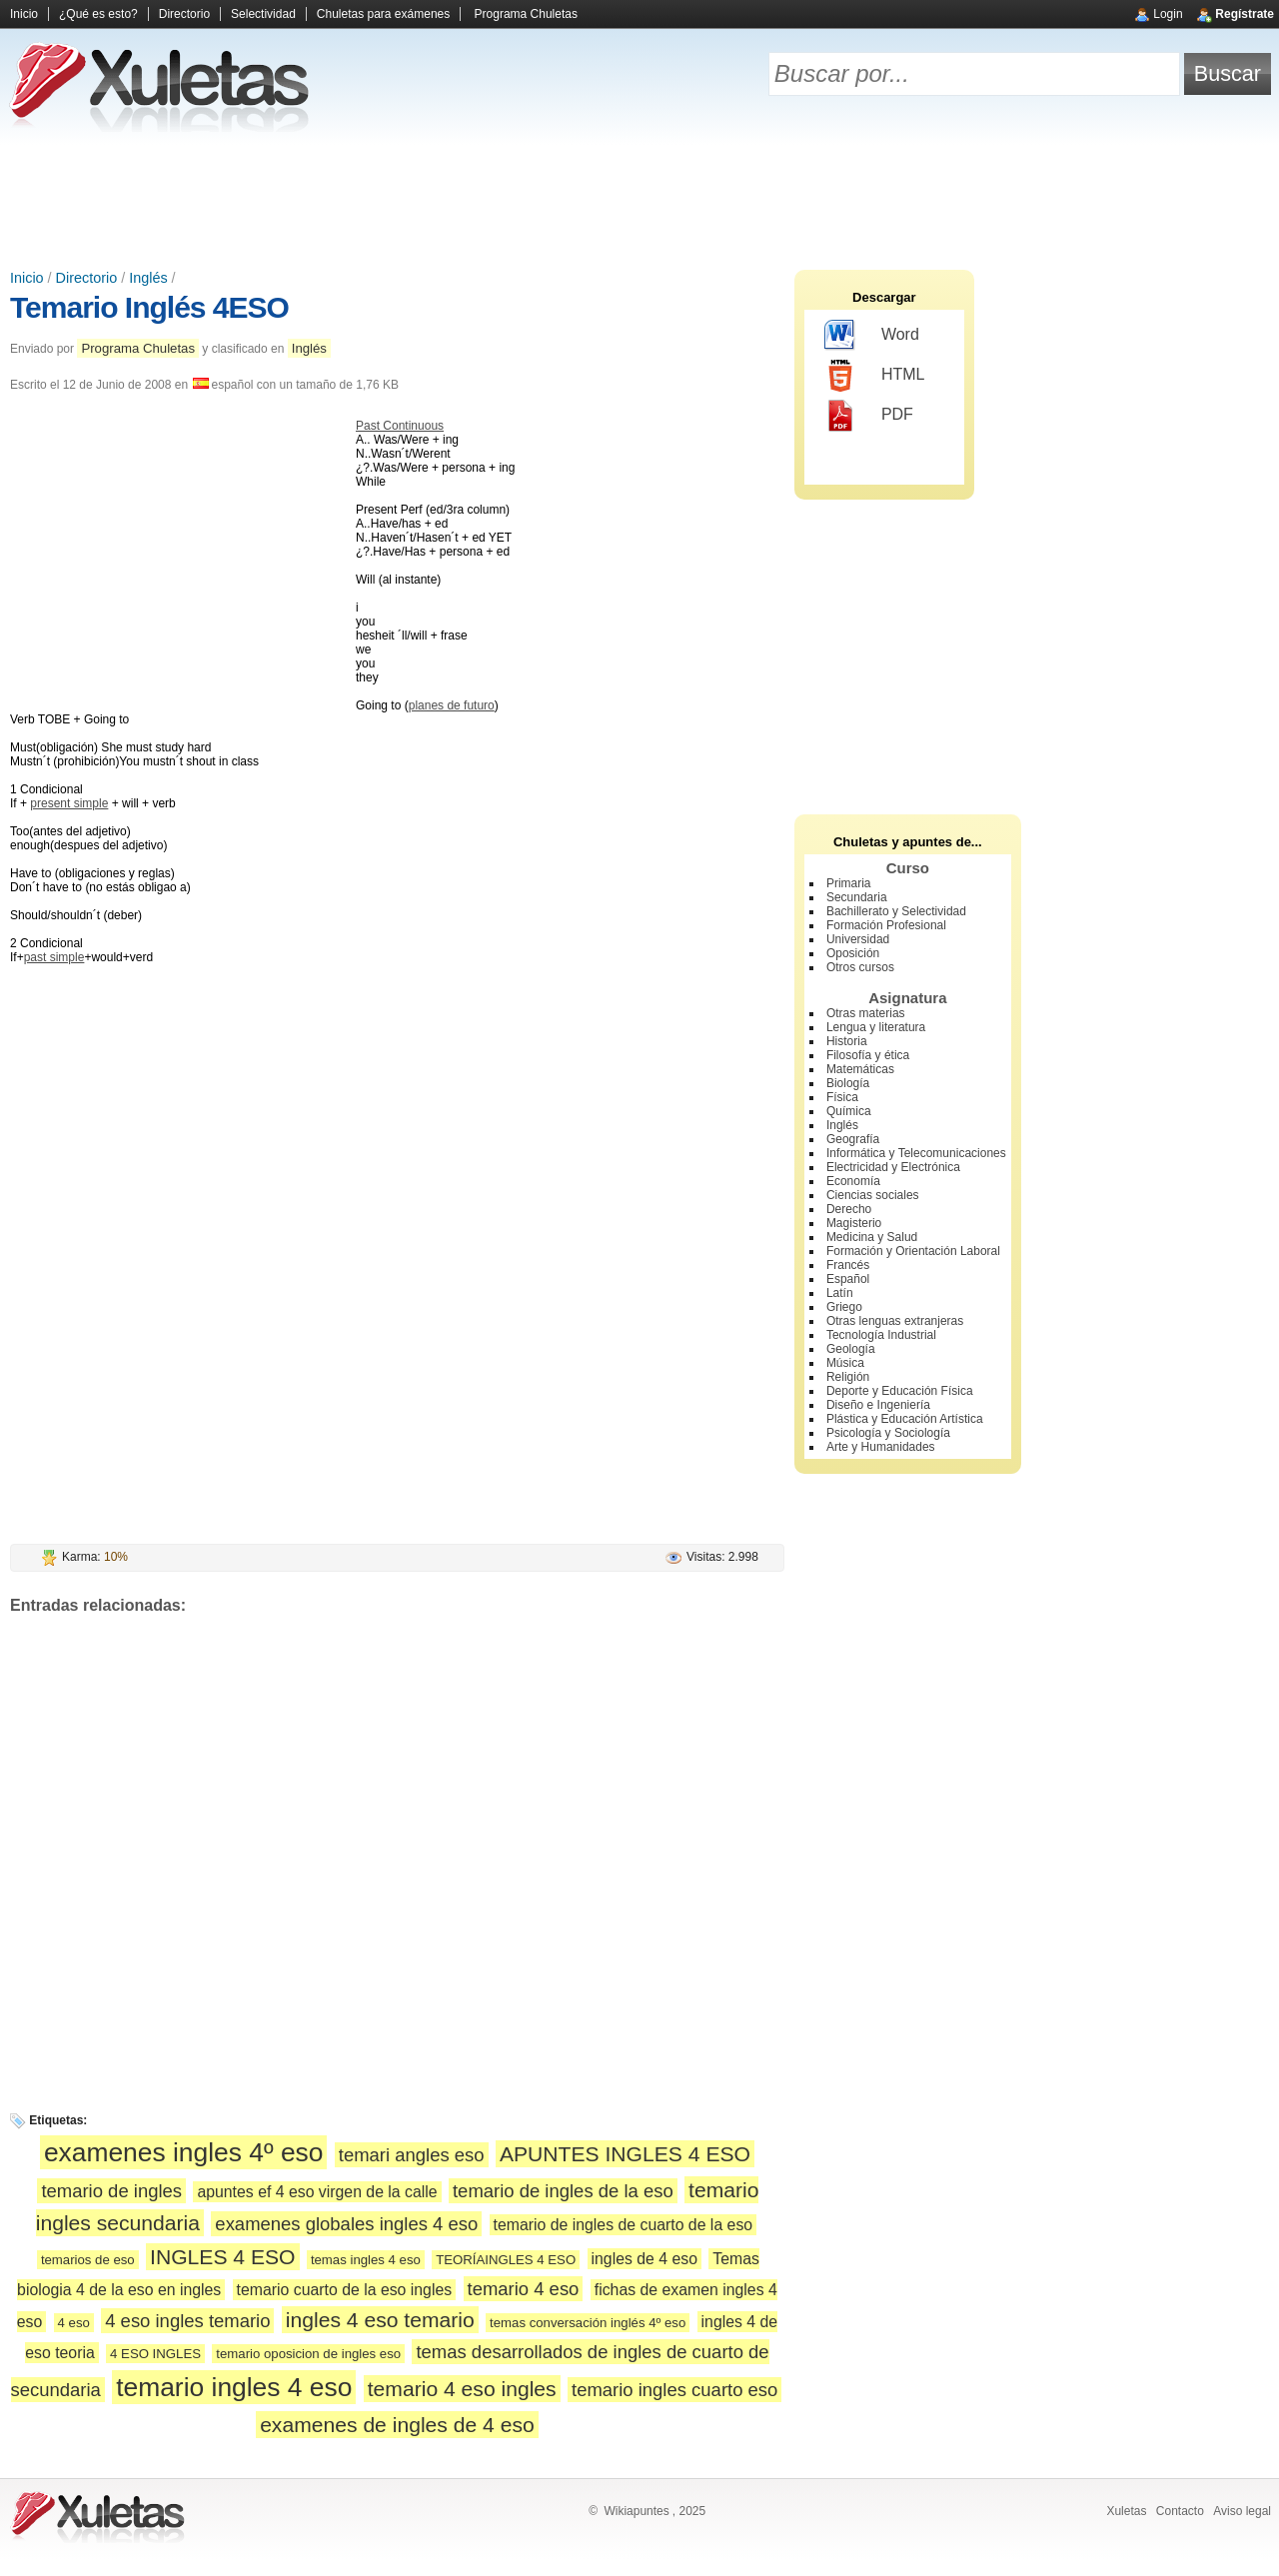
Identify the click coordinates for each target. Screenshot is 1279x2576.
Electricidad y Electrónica (893, 1167)
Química (848, 1111)
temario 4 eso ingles (462, 2388)
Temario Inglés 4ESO (149, 307)
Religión (847, 1377)
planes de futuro (452, 705)
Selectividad (263, 14)
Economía (853, 1181)
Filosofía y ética (867, 1055)
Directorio (184, 14)
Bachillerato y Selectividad (896, 911)
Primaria (848, 883)
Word (871, 336)
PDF (868, 416)
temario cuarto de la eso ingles (345, 2289)
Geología (850, 1349)
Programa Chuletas (526, 14)
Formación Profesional (886, 925)
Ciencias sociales (872, 1195)
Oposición (852, 953)
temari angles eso (412, 2154)
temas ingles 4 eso (366, 2259)
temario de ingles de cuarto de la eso (623, 2224)
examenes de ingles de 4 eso (397, 2424)
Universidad (857, 939)
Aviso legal (1242, 2511)
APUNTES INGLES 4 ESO (625, 2153)
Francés (847, 1265)
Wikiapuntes (636, 2511)
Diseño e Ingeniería (878, 1405)
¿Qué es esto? (98, 14)
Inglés (148, 278)
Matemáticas (860, 1069)
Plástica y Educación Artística (904, 1419)
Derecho (848, 1209)
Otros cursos (860, 967)
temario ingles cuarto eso (674, 2389)
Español (847, 1279)
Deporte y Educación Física (899, 1391)
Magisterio (853, 1223)
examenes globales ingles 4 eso (346, 2223)
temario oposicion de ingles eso (308, 2353)
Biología (847, 1083)
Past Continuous (400, 426)
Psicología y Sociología (888, 1433)
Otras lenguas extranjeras (894, 1321)
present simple (69, 803)
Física (842, 1097)
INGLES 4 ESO (222, 2256)
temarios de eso (88, 2259)
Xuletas (1126, 2511)
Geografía (852, 1139)
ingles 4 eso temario (380, 2319)
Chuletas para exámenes (383, 14)
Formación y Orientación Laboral (913, 1251)
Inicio (24, 14)
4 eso (74, 2322)
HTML (874, 376)
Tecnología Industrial (881, 1335)
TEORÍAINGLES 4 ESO (506, 2259)
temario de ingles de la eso (563, 2190)
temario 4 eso (524, 2288)
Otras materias (865, 1013)
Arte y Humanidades (880, 1447)
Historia (846, 1041)
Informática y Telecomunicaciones (916, 1153)
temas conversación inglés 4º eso (587, 2322)
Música (845, 1363)
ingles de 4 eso (644, 2258)
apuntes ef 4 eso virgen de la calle (317, 2191)
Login (1167, 14)
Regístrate (1244, 14)
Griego (844, 1307)
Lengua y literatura (875, 1027)
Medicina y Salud (871, 1237)
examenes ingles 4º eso (184, 2152)
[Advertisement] (639, 200)
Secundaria (856, 897)
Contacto (1180, 2511)
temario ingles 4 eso (234, 2387)
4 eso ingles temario (187, 2320)
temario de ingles (111, 2190)
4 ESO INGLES (155, 2353)
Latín (839, 1293)
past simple (54, 957)
